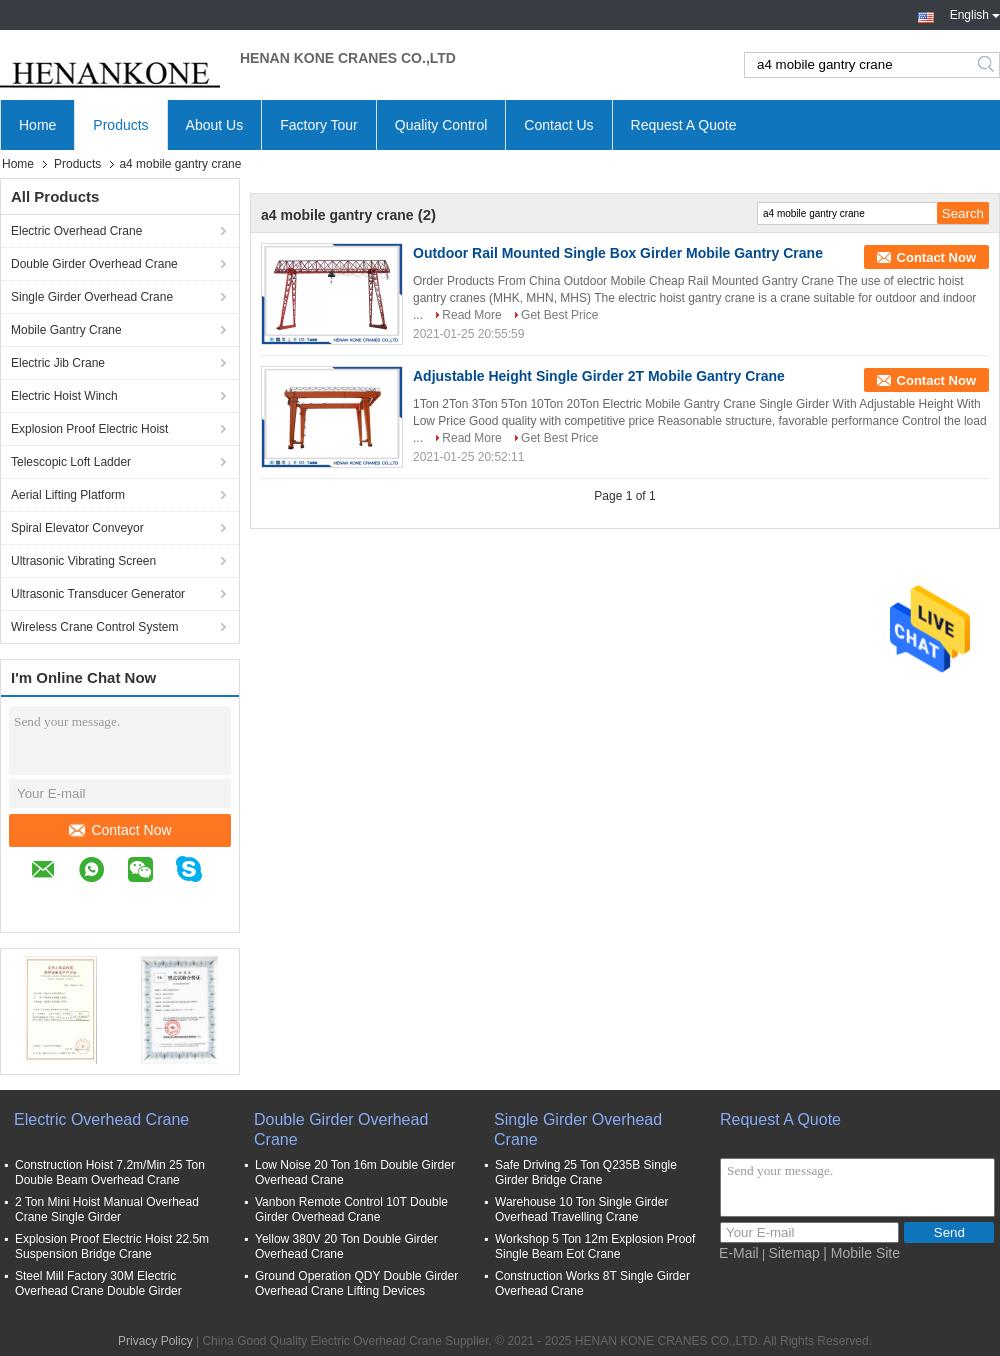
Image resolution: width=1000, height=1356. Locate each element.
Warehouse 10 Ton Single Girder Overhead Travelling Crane (581, 1209)
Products (120, 125)
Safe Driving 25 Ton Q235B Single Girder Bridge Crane (586, 1172)
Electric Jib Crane (58, 363)
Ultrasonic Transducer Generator (98, 594)
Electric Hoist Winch (64, 396)
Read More (471, 315)
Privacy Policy (155, 1341)
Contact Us (558, 125)
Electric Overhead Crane (76, 231)
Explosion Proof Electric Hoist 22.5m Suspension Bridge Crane (112, 1246)
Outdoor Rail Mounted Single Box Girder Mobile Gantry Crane (618, 253)
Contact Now (120, 830)
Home (37, 125)
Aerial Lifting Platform (68, 495)
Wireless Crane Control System (94, 627)
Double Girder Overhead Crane (94, 264)
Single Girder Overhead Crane (92, 297)
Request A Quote (684, 125)
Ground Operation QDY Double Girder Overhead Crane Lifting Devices (356, 1283)
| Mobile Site (861, 1253)
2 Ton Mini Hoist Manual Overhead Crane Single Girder (107, 1209)
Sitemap (794, 1253)
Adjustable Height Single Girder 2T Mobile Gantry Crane (599, 376)
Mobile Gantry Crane (66, 330)
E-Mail (739, 1253)
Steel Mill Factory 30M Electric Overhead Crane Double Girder (98, 1283)
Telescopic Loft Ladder (71, 462)
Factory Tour (319, 125)
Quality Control (441, 125)
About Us (215, 125)
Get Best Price (559, 315)
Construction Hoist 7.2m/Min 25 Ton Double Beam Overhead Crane (110, 1172)
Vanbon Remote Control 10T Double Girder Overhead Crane (351, 1209)
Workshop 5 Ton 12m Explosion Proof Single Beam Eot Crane (595, 1246)
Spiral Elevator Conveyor (77, 528)
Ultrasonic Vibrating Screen (83, 561)
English (975, 13)
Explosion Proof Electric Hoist (89, 429)
